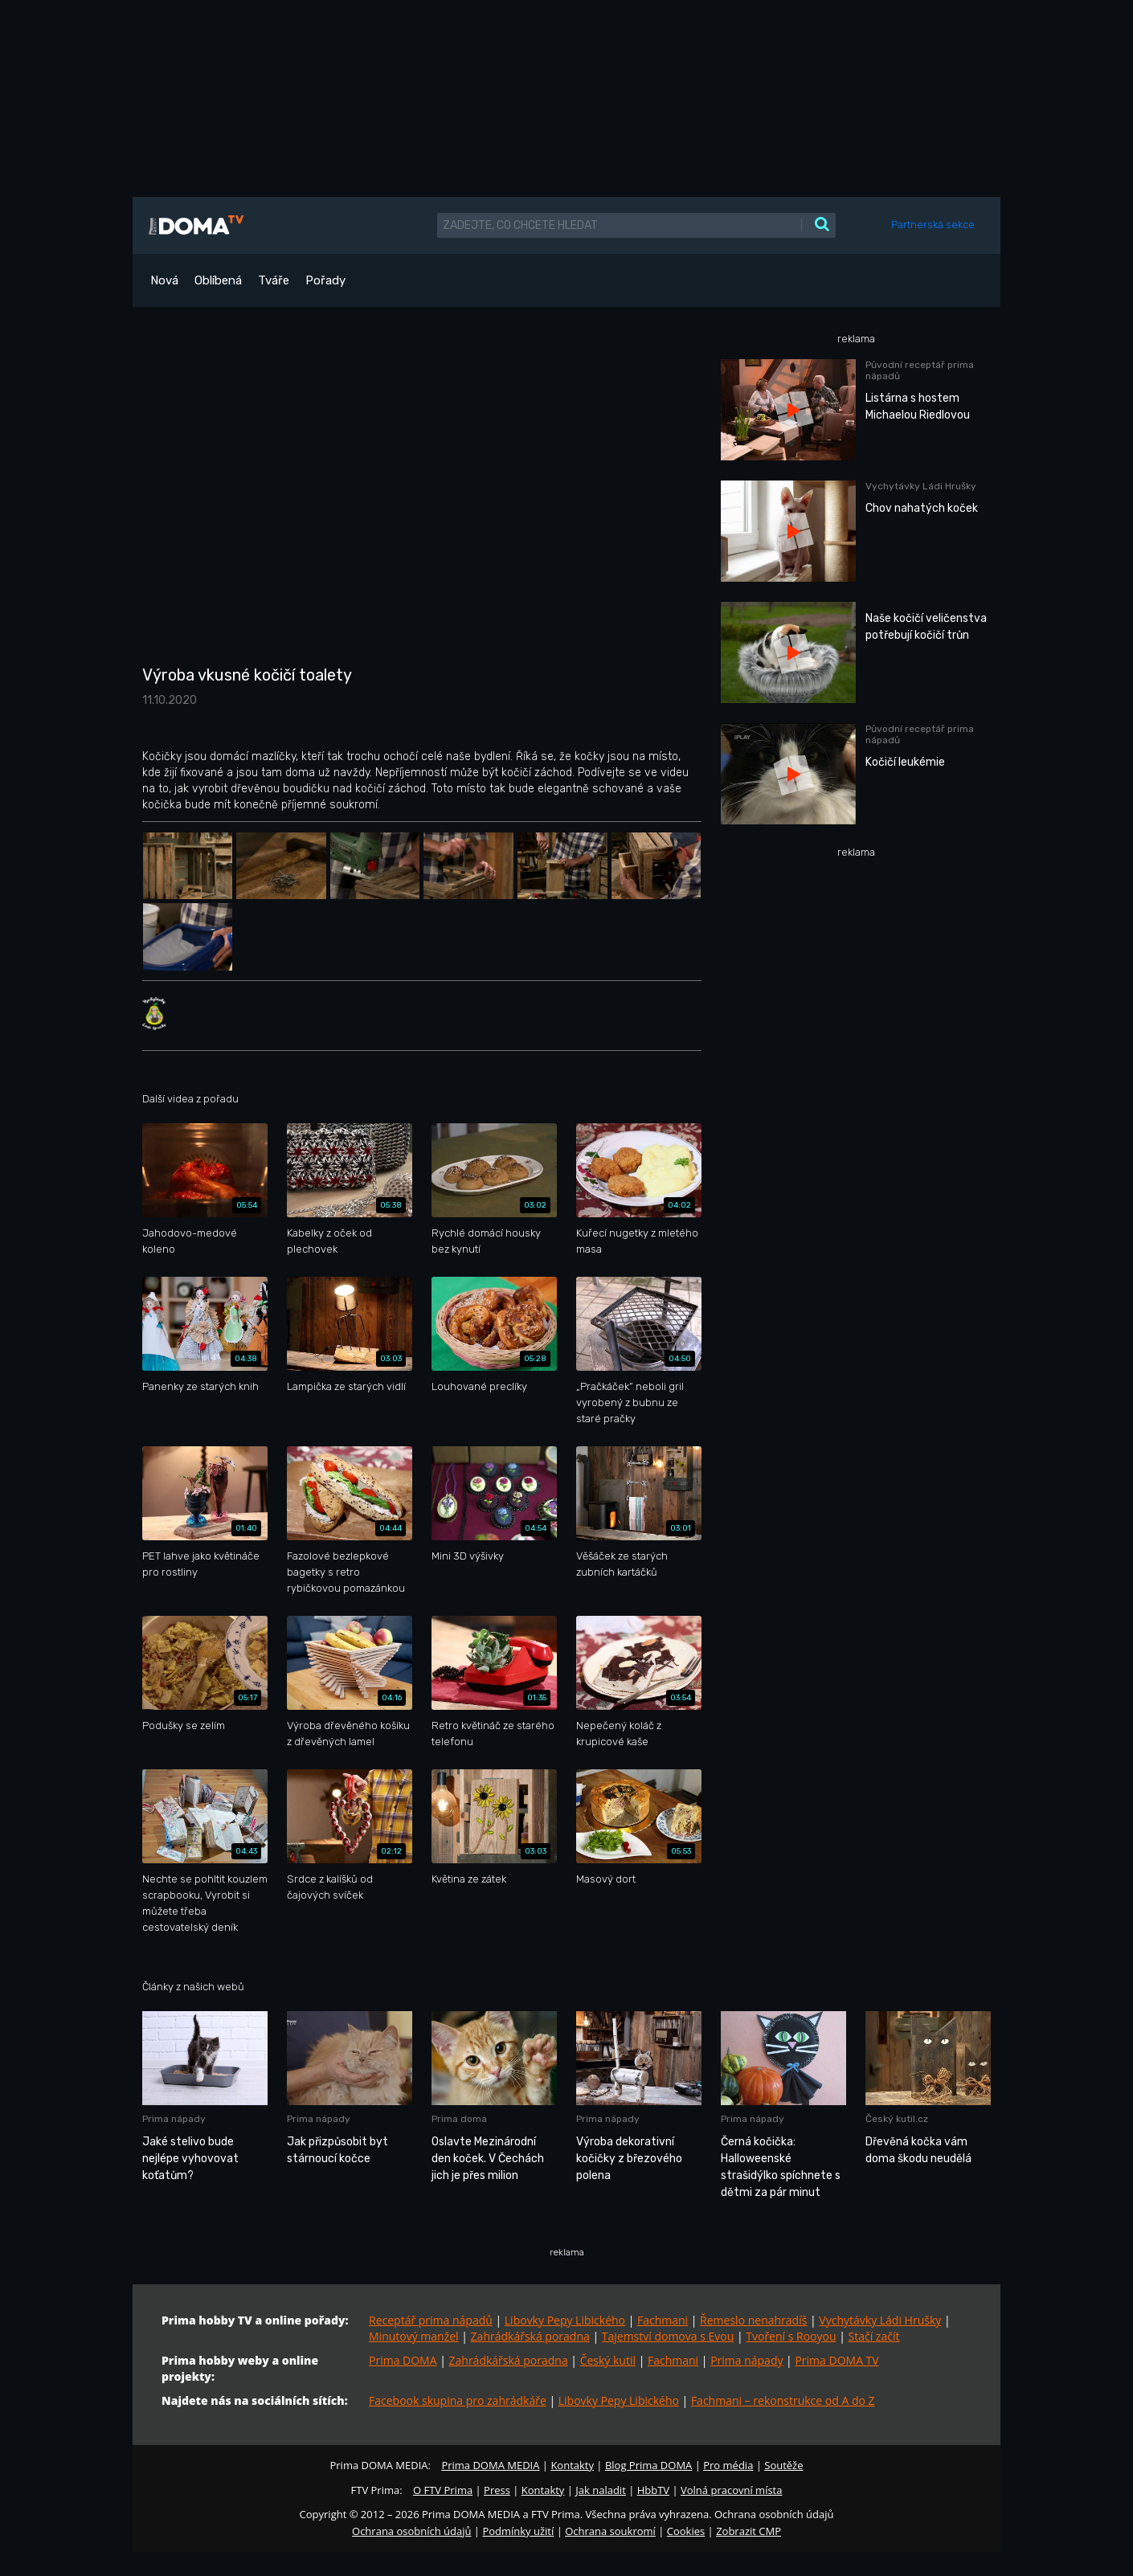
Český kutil (608, 2360)
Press (497, 2490)
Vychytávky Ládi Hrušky (880, 2320)
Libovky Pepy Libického (565, 2320)
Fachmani (662, 2320)
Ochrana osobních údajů (411, 2531)
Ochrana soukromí (610, 2531)
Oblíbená (218, 280)
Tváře (273, 280)
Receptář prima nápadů (431, 2320)
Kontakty (572, 2465)
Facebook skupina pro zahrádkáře (457, 2400)
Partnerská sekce (933, 225)
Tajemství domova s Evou (668, 2336)
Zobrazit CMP (748, 2531)
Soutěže (783, 2465)
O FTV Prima (442, 2490)
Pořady (325, 280)
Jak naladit (600, 2490)
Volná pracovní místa (731, 2490)
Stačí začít (874, 2336)
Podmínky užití (518, 2531)
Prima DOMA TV (836, 2360)
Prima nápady (746, 2360)
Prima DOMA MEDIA (490, 2465)
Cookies (686, 2531)
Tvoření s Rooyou (791, 2336)
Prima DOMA (403, 2360)
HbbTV (653, 2490)
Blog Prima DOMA (648, 2465)
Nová (164, 280)
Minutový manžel (414, 2336)
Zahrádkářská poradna (530, 2336)
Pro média (728, 2465)
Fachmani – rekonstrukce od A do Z (783, 2400)
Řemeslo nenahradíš (753, 2320)
